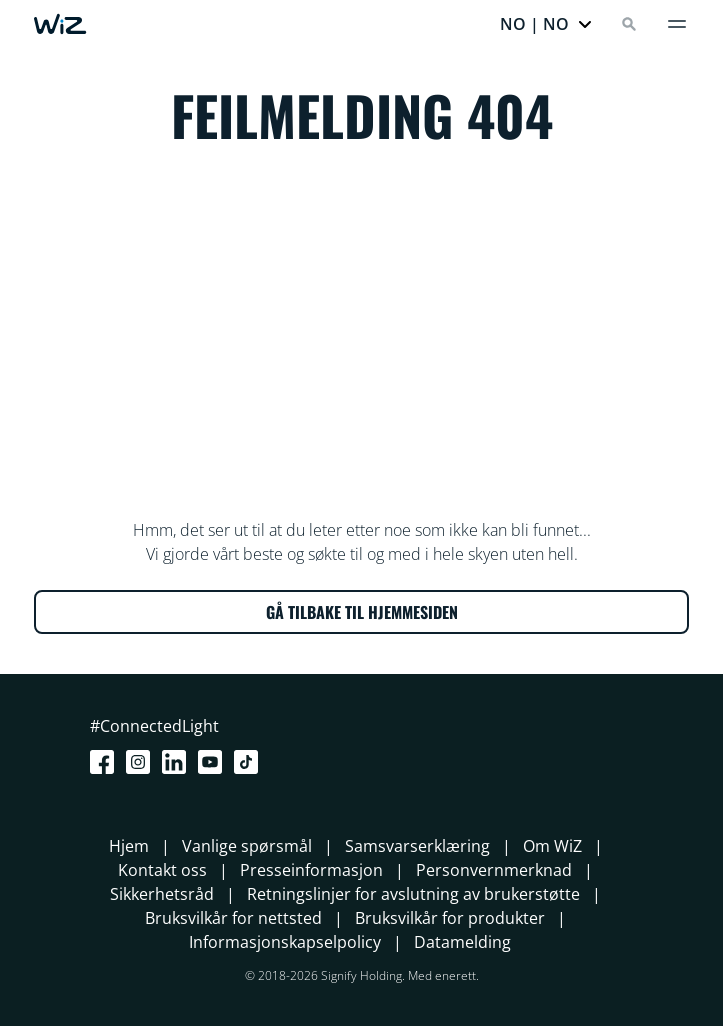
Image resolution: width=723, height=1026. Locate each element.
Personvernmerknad (494, 870)
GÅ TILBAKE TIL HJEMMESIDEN (362, 612)
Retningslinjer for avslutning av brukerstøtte (413, 894)
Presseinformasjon (311, 870)
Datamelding (462, 942)
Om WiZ (552, 846)
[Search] (629, 24)
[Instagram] (142, 762)
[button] (546, 24)
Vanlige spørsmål (247, 846)
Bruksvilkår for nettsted (233, 918)
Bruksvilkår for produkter (450, 918)
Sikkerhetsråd (162, 894)
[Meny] (677, 24)
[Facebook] (106, 762)
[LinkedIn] (178, 762)
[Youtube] (214, 762)
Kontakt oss (162, 870)
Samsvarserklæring (417, 846)
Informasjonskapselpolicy (285, 942)
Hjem (129, 846)
